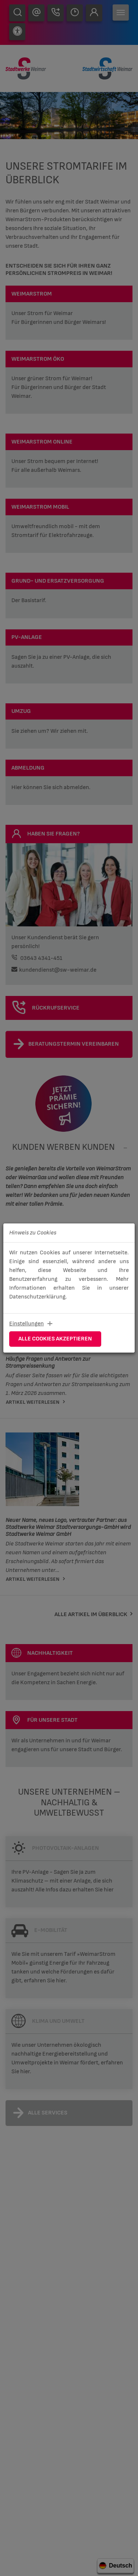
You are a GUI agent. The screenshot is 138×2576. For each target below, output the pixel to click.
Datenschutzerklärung (37, 1296)
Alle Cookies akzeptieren (55, 1338)
